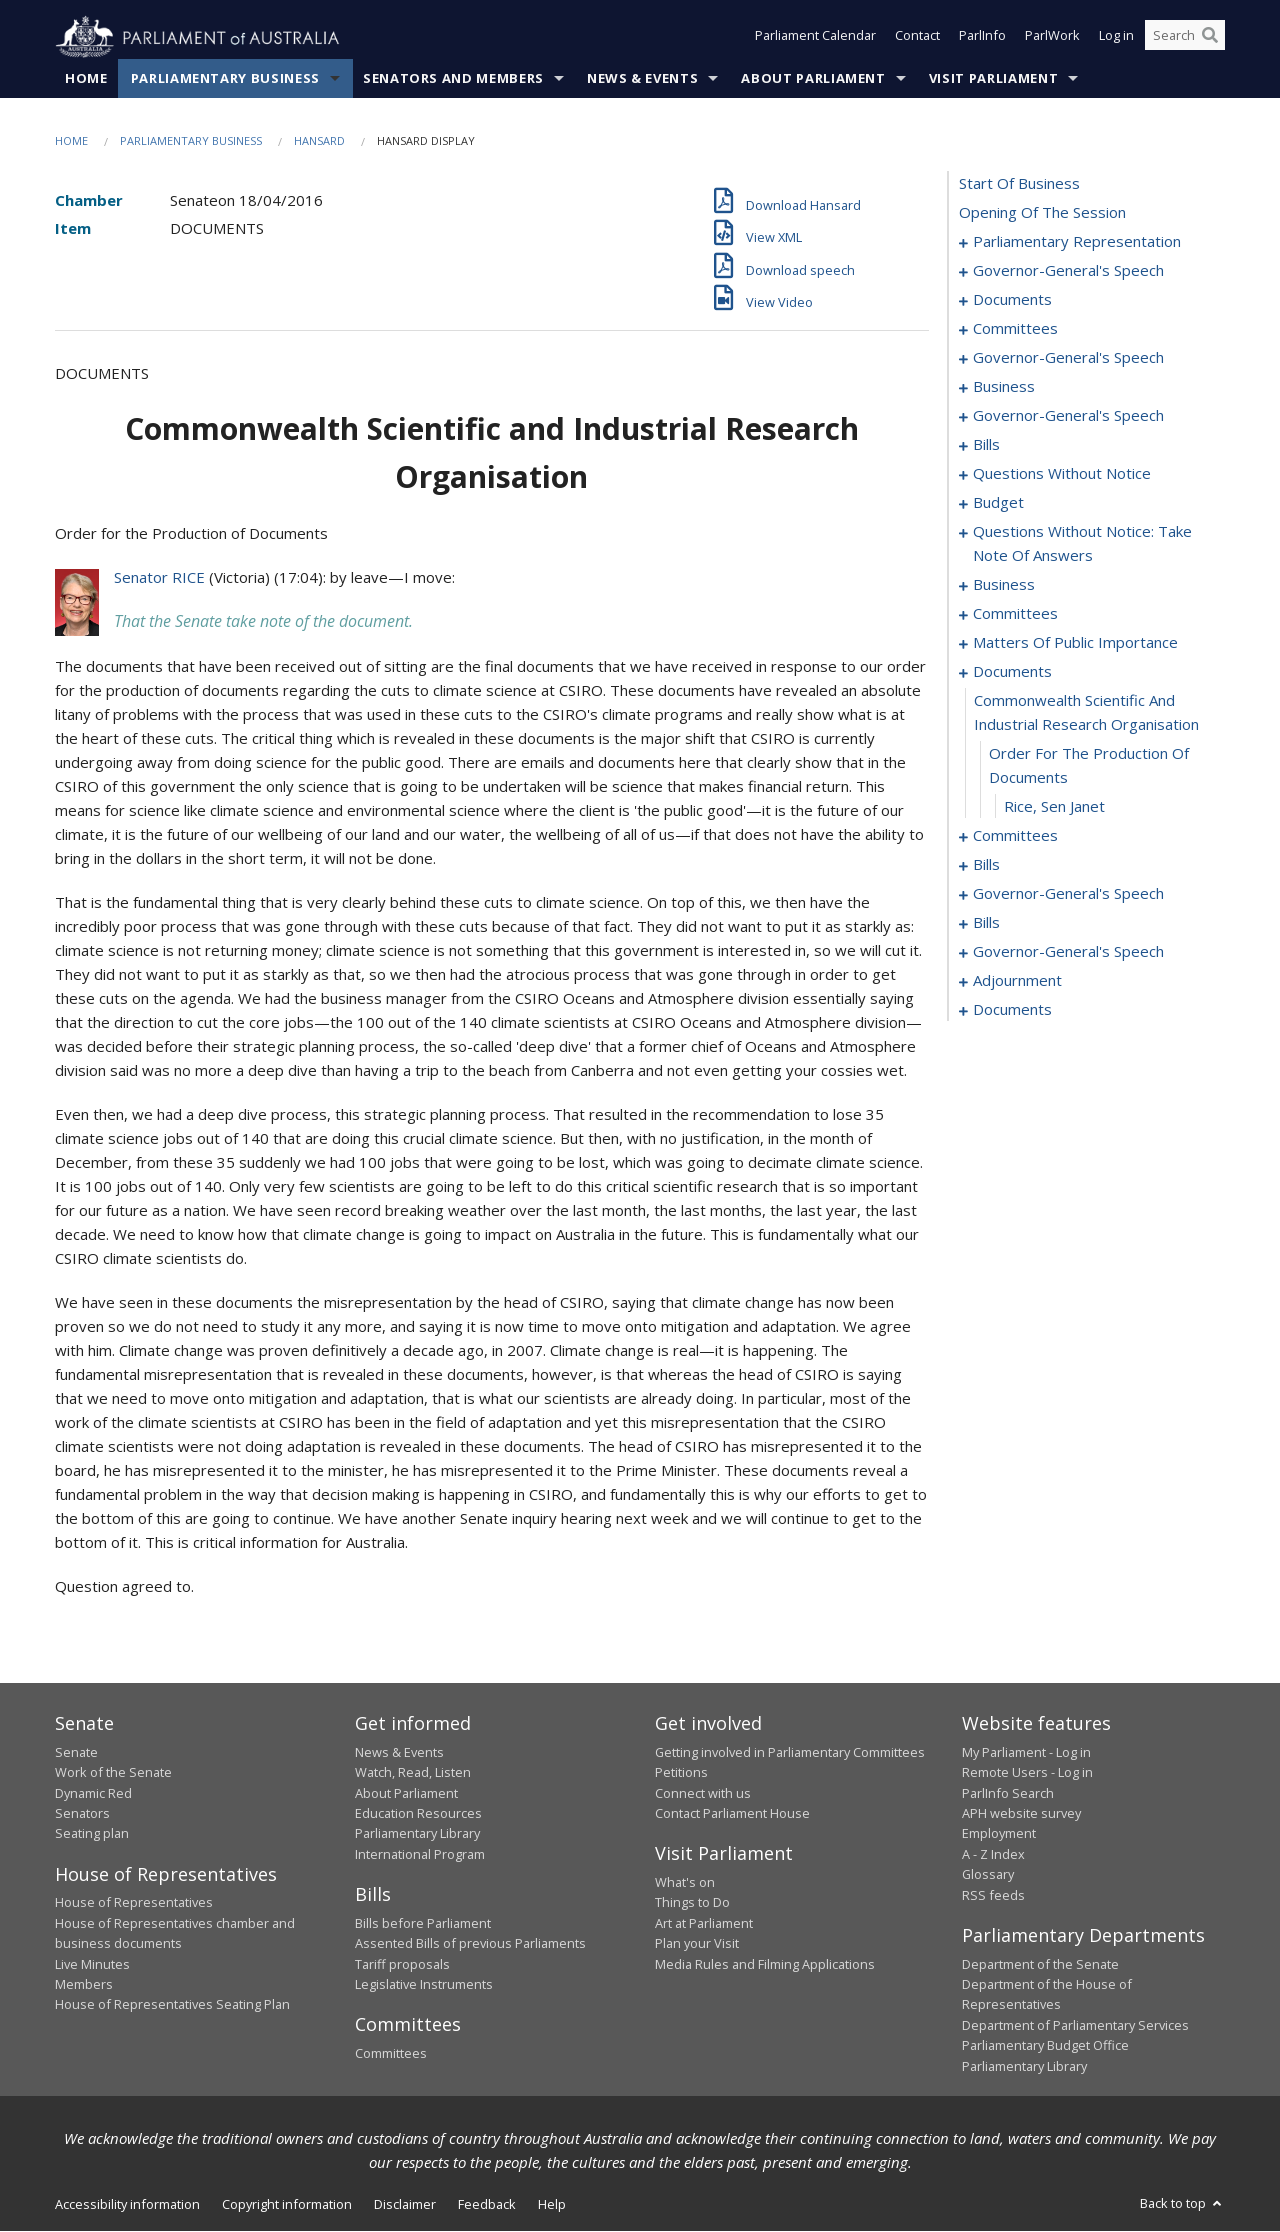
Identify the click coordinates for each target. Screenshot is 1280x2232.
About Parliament (813, 79)
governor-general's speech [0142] (1068, 952)
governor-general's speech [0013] (1068, 358)
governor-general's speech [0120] (1068, 894)
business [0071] (1004, 585)
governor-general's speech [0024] (1068, 416)
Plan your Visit (697, 1944)
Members (84, 1985)
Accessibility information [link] (127, 2205)
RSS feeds (993, 1895)
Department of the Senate (1040, 1964)
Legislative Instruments (424, 1985)
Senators (82, 1814)
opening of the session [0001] (1042, 213)
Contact (917, 38)
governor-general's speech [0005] (1068, 271)
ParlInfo (982, 38)
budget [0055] (998, 503)
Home (86, 79)
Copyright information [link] (287, 2205)
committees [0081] (1015, 614)
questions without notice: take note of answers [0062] (1082, 544)
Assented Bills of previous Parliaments (470, 1944)
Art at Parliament (704, 1923)
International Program (420, 1855)
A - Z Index (993, 1855)
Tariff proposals (402, 1964)
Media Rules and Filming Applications (765, 1964)
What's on (685, 1883)
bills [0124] (986, 923)
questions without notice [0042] (1062, 474)
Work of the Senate (113, 1773)
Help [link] (552, 2205)
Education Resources (418, 1814)
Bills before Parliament (423, 1923)
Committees (391, 2054)
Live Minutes (92, 1964)
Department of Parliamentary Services (1075, 2025)
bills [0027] (986, 445)
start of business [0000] (1019, 184)
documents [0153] (1012, 1010)
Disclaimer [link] (405, 2205)
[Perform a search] (1210, 38)
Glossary (988, 1875)
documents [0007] (1012, 300)
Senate (76, 1753)
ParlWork (1052, 38)
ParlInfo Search (1008, 1793)
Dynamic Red (93, 1793)
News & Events (642, 79)
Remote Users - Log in (1027, 1773)
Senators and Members (453, 79)
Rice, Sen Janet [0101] (1054, 807)
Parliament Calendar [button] (815, 38)
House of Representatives (134, 1903)
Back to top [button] (1182, 2204)
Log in (1116, 38)
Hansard (319, 141)
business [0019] (1004, 387)
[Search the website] (1185, 38)
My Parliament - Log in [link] (1026, 1753)
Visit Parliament (993, 79)
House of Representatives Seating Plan (172, 2005)
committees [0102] (1015, 836)
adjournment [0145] (1017, 981)
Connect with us (703, 1793)
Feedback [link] (487, 2205)
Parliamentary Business (225, 79)
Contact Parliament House (732, 1814)
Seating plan (92, 1834)
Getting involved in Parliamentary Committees (790, 1753)
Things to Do (692, 1903)
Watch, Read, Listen (413, 1773)
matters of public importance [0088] (1075, 643)
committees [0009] (1015, 329)
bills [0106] (986, 865)
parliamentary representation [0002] (1077, 242)
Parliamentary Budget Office (1045, 2046)
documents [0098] (1012, 672)
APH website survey (1021, 1814)
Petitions (681, 1773)
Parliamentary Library (417, 1834)
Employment (999, 1834)
